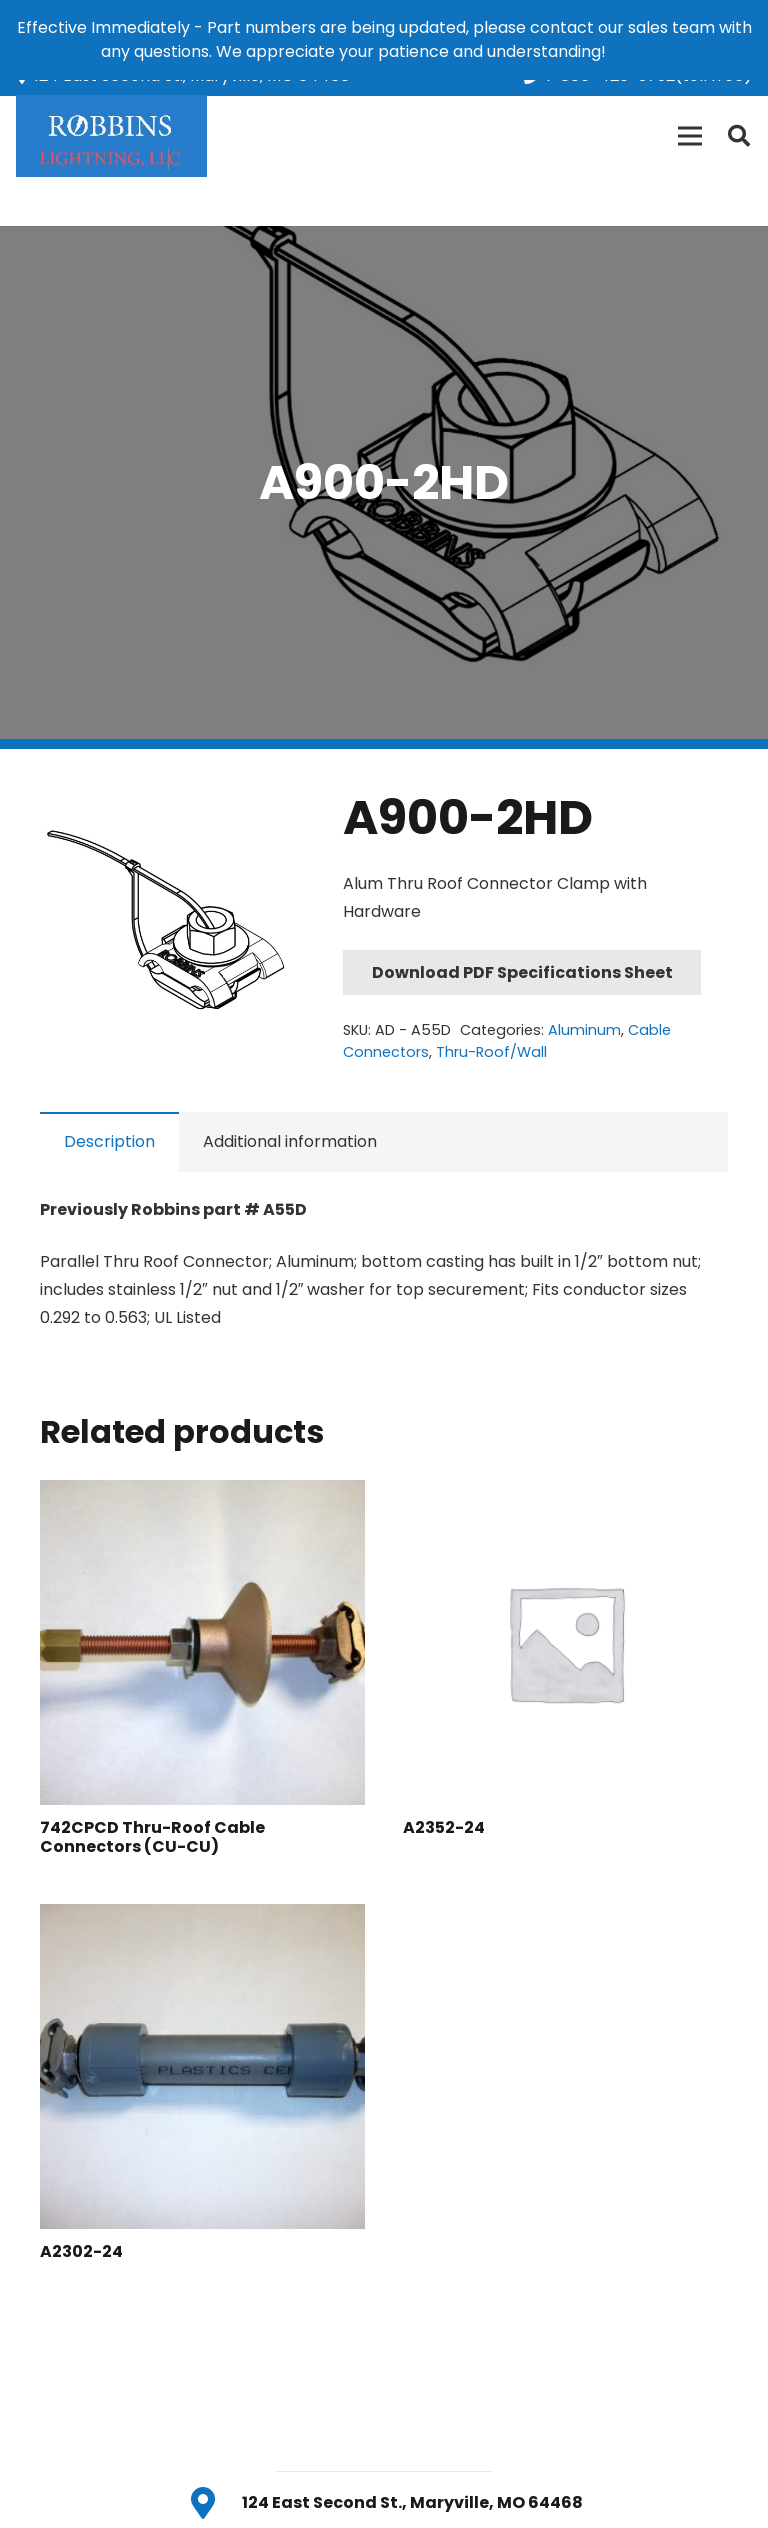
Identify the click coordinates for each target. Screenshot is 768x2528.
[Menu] (690, 136)
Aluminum (584, 1030)
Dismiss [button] (639, 51)
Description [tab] (109, 1141)
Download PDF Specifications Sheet (522, 972)
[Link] (111, 136)
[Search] (739, 136)
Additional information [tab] (290, 1141)
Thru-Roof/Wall (491, 1052)
